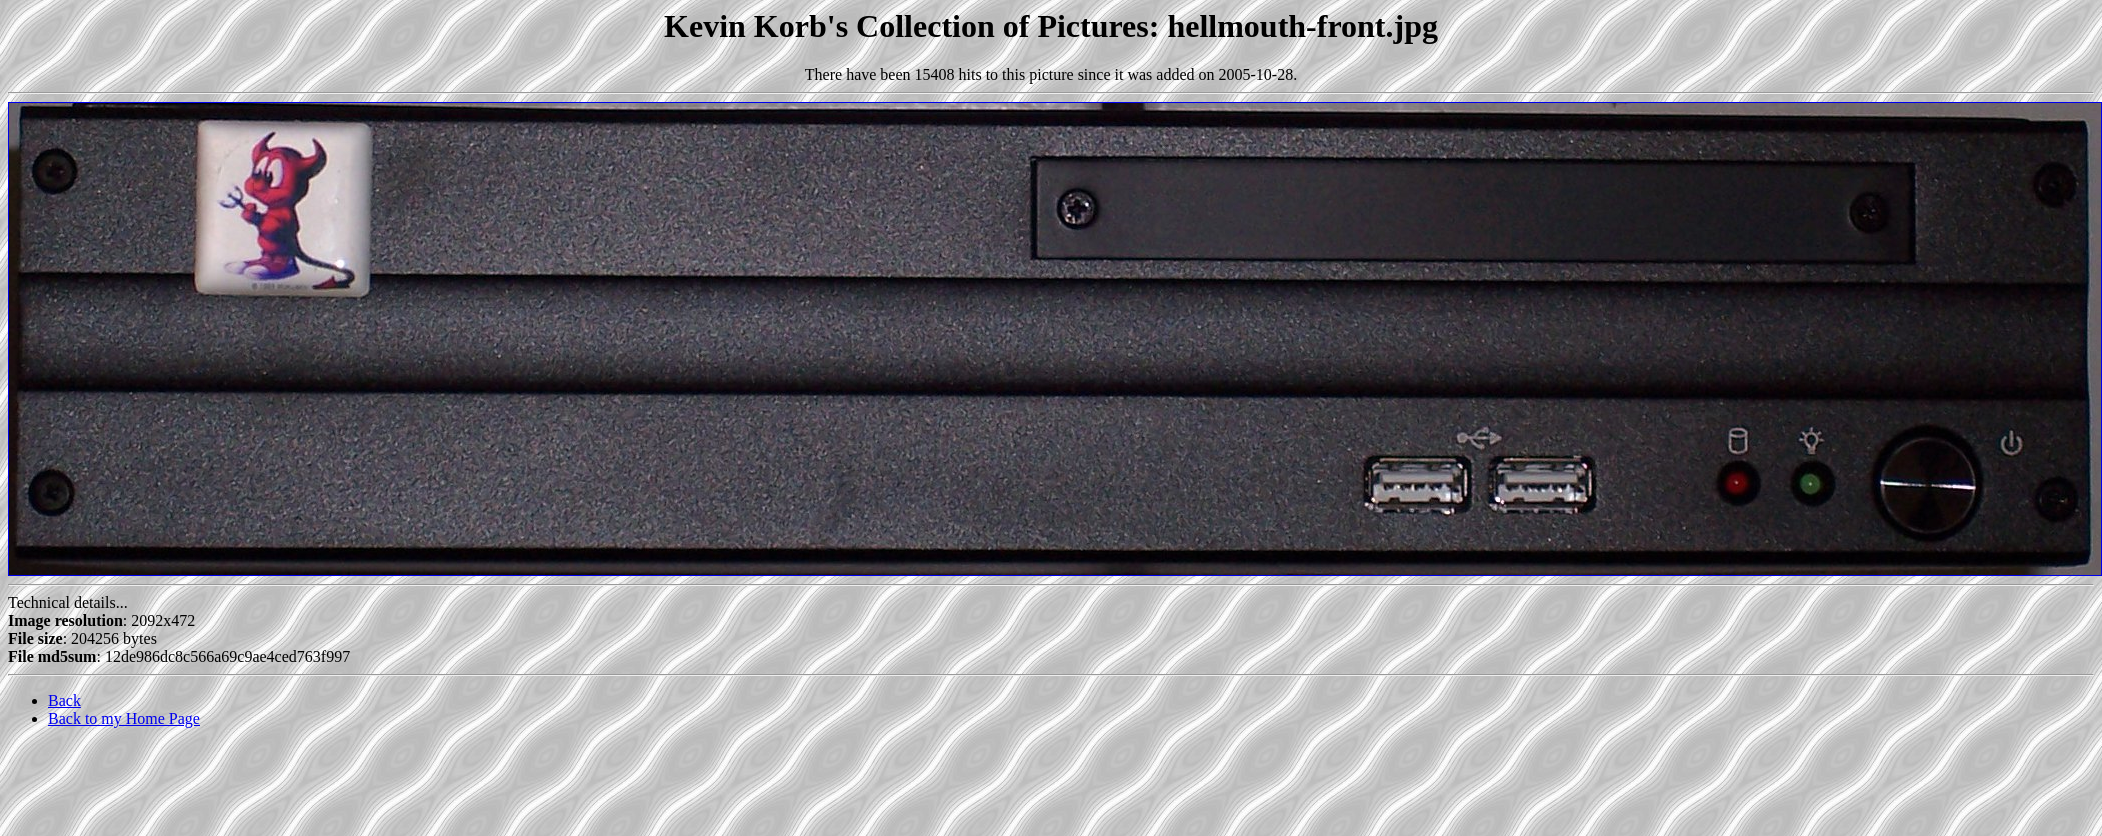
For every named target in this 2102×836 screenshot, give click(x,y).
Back (64, 700)
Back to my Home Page (124, 718)
